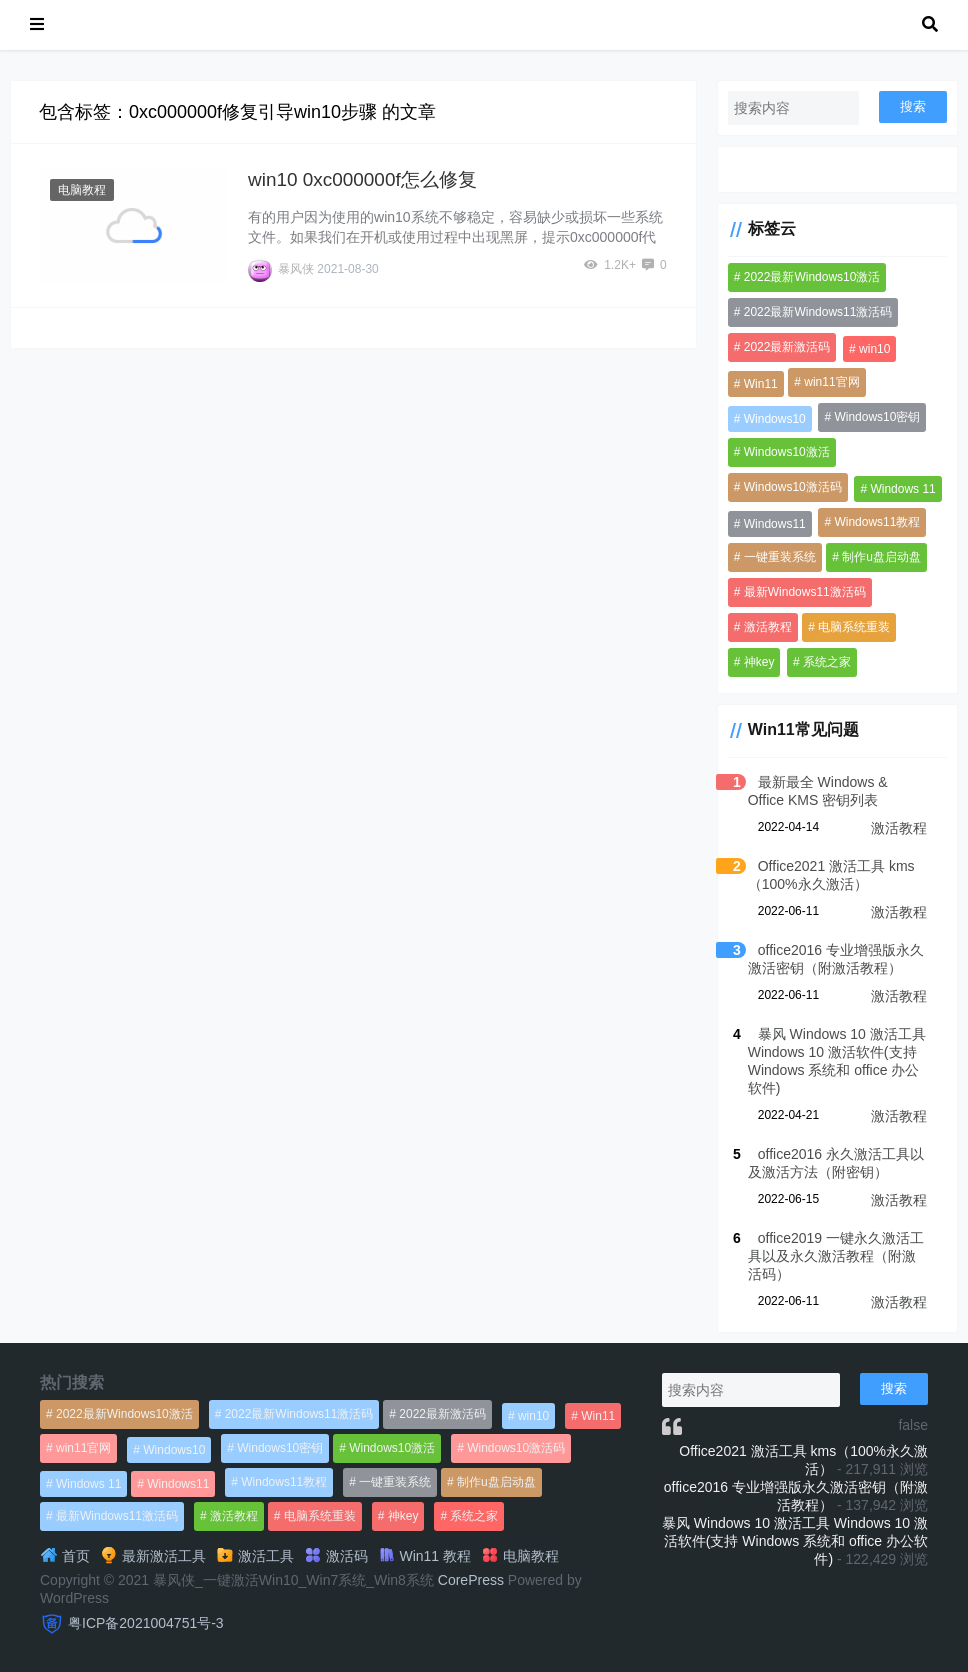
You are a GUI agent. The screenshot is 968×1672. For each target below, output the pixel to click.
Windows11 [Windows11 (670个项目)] (775, 524)
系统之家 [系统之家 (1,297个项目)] (827, 662)
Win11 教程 (424, 1556)
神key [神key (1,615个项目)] (759, 662)
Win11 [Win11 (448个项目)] (761, 384)
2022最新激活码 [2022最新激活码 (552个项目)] (787, 347)
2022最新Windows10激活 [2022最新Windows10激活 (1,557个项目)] (812, 277)
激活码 (336, 1556)
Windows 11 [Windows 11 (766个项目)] (902, 489)
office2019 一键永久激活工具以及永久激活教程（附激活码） (836, 1256)
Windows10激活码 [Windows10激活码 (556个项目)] (793, 487)
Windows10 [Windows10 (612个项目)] (775, 419)
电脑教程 (82, 190)
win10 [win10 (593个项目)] (874, 349)
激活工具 (255, 1556)
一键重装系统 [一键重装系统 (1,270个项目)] (780, 557)
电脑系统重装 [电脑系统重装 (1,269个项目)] (854, 627)
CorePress (471, 1580)
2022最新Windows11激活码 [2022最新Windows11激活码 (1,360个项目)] (818, 312)
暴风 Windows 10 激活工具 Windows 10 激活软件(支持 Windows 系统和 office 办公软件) (795, 1541)
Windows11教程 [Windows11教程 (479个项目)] (877, 522)
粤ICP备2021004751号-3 (146, 1623)
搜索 (913, 106)
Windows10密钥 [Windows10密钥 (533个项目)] (877, 417)
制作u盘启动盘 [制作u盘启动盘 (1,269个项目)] (881, 557)
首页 (65, 1556)
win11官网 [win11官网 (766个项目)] (831, 382)
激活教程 (899, 828)
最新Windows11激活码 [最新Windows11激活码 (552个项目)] (805, 592)
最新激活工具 (153, 1556)
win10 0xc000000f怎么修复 (362, 179)
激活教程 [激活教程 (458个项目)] (768, 627)
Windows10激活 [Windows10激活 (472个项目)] (787, 452)
